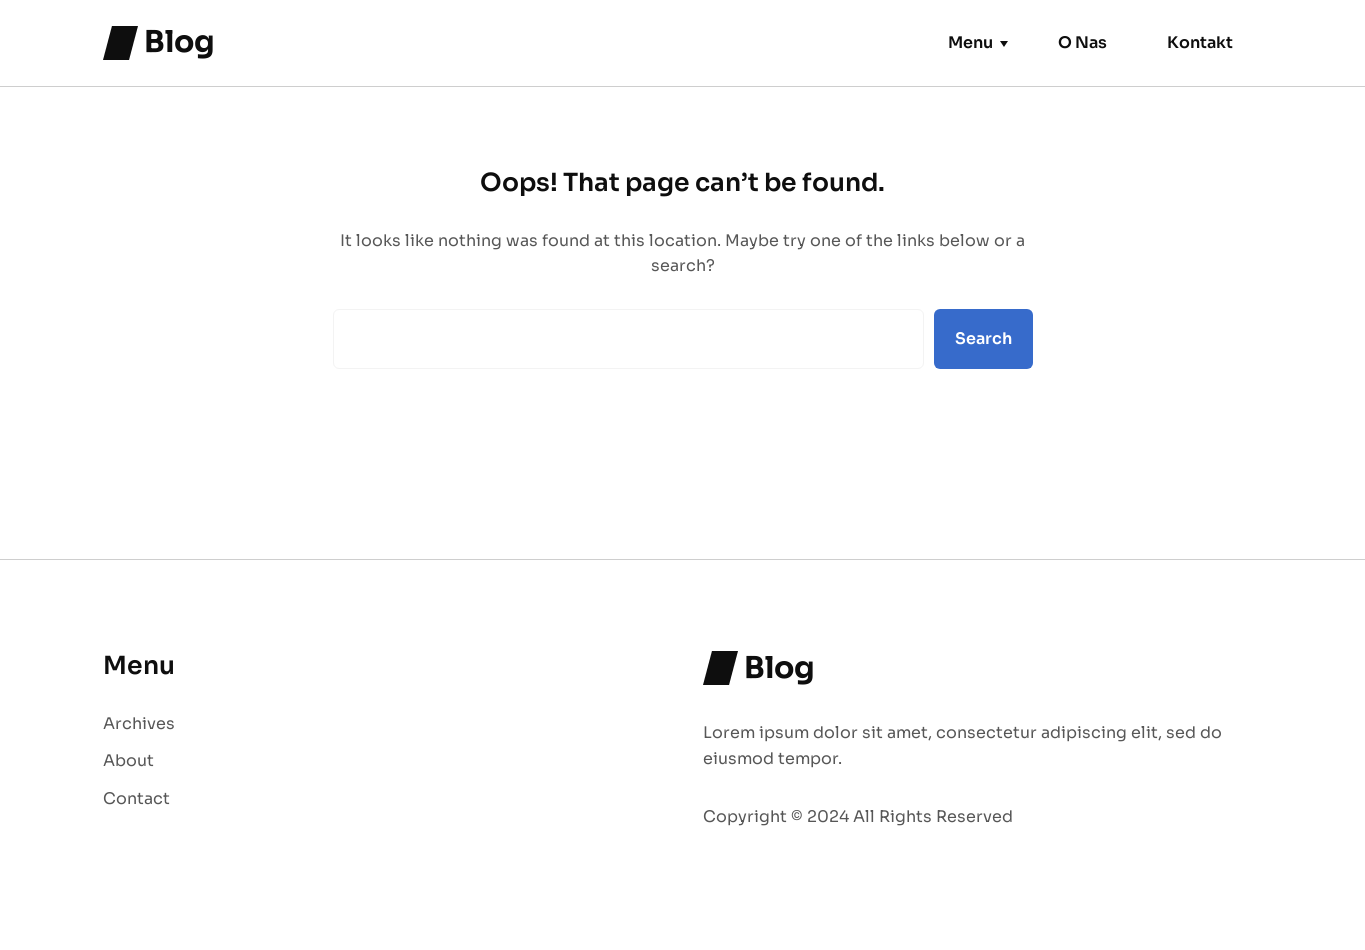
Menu (970, 42)
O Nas (1082, 42)
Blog (179, 42)
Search (983, 338)
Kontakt (1200, 42)
